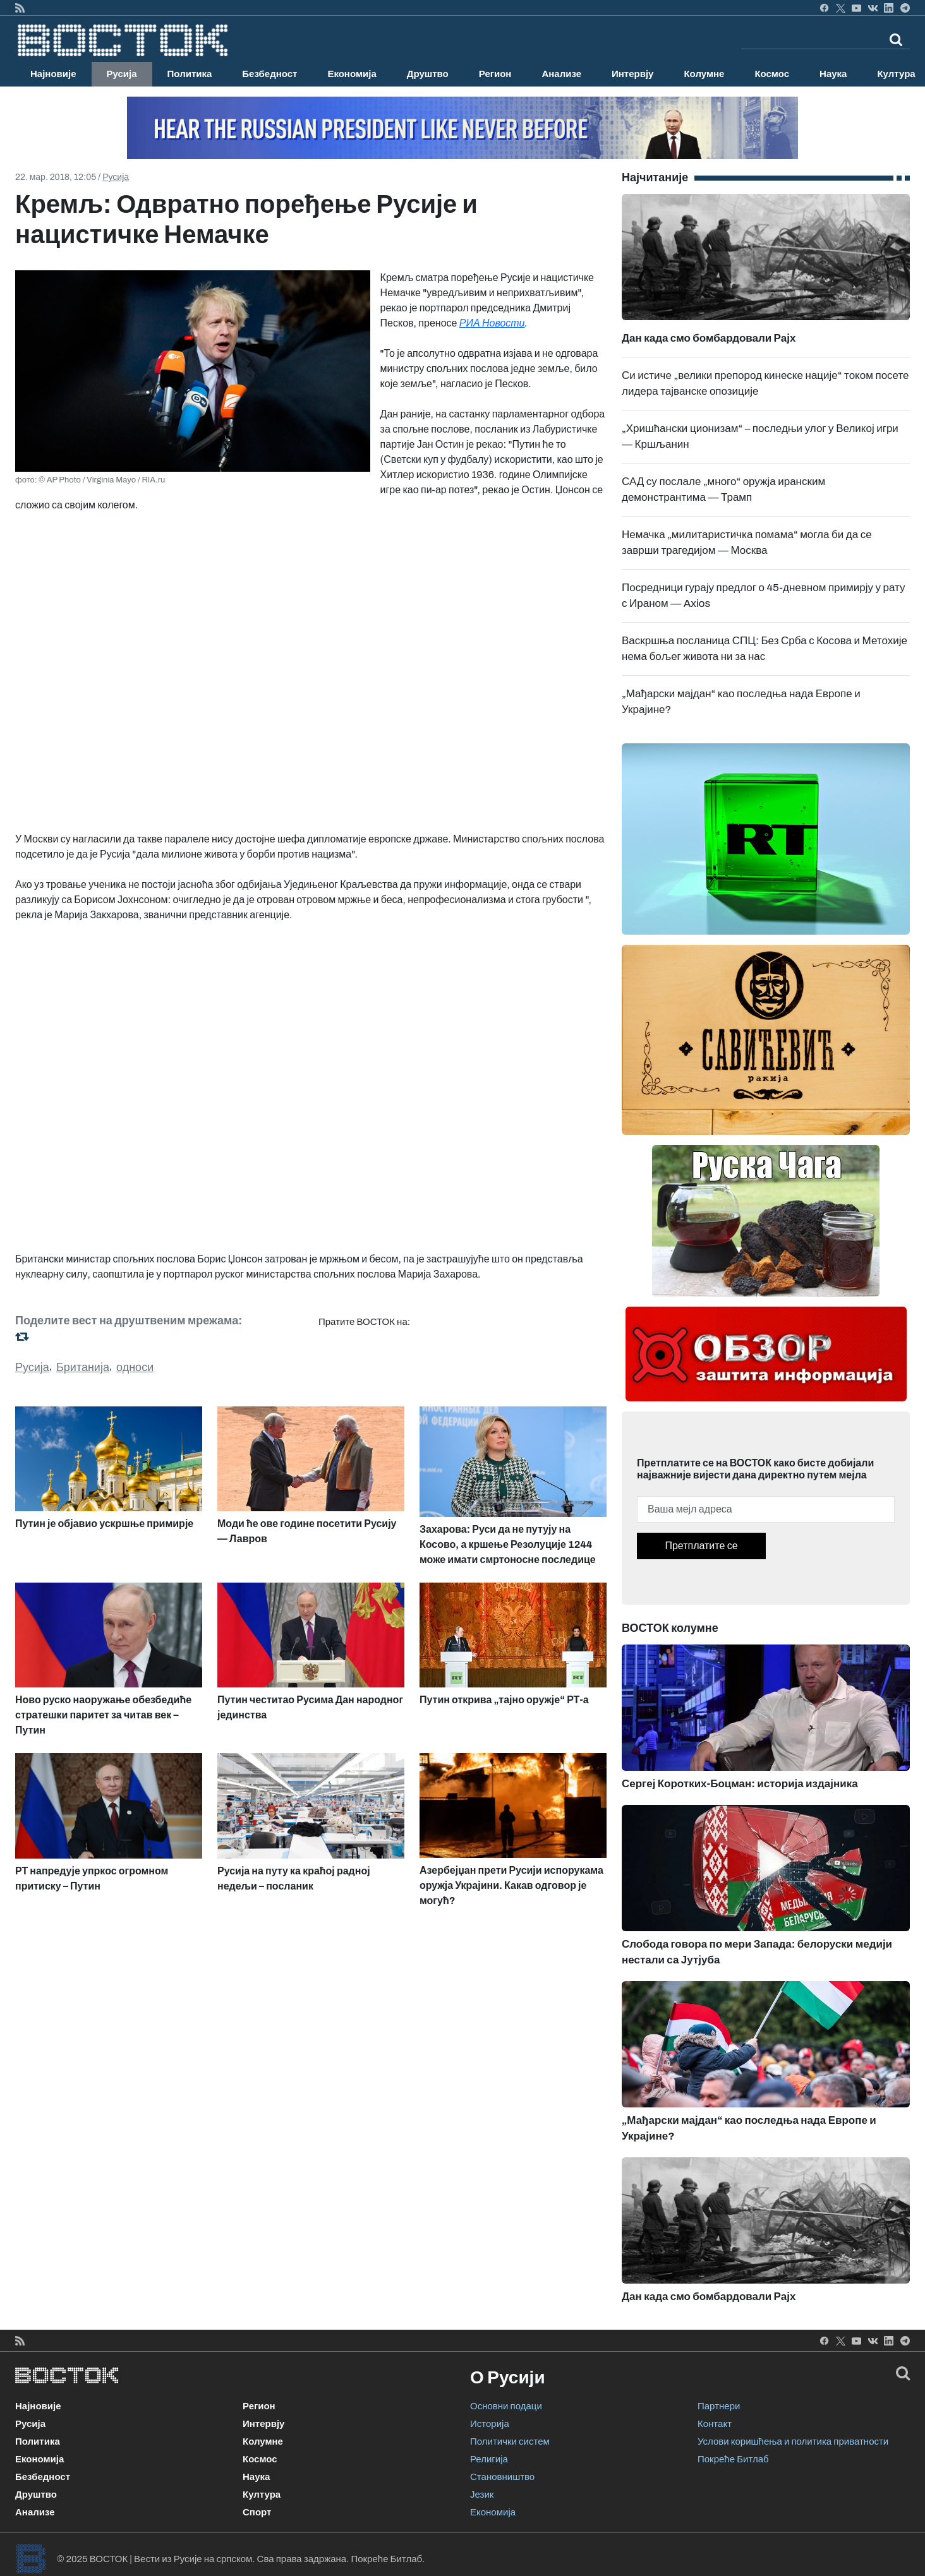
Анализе (561, 74)
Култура (262, 2494)
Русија (122, 74)
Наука (833, 74)
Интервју (632, 74)
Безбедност (269, 74)
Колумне (704, 74)
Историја (489, 2424)
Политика (189, 74)
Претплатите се (701, 1545)
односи (135, 1367)
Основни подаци (506, 2406)
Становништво (502, 2477)
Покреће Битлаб (733, 2459)
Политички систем (510, 2441)
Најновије (53, 74)
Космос (771, 74)
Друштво (428, 74)
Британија (82, 1367)
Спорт (257, 2512)
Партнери (719, 2406)
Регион (495, 74)
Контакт (715, 2424)
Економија (351, 74)
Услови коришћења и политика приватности (793, 2441)
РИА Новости (492, 323)
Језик (481, 2494)
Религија (489, 2459)
